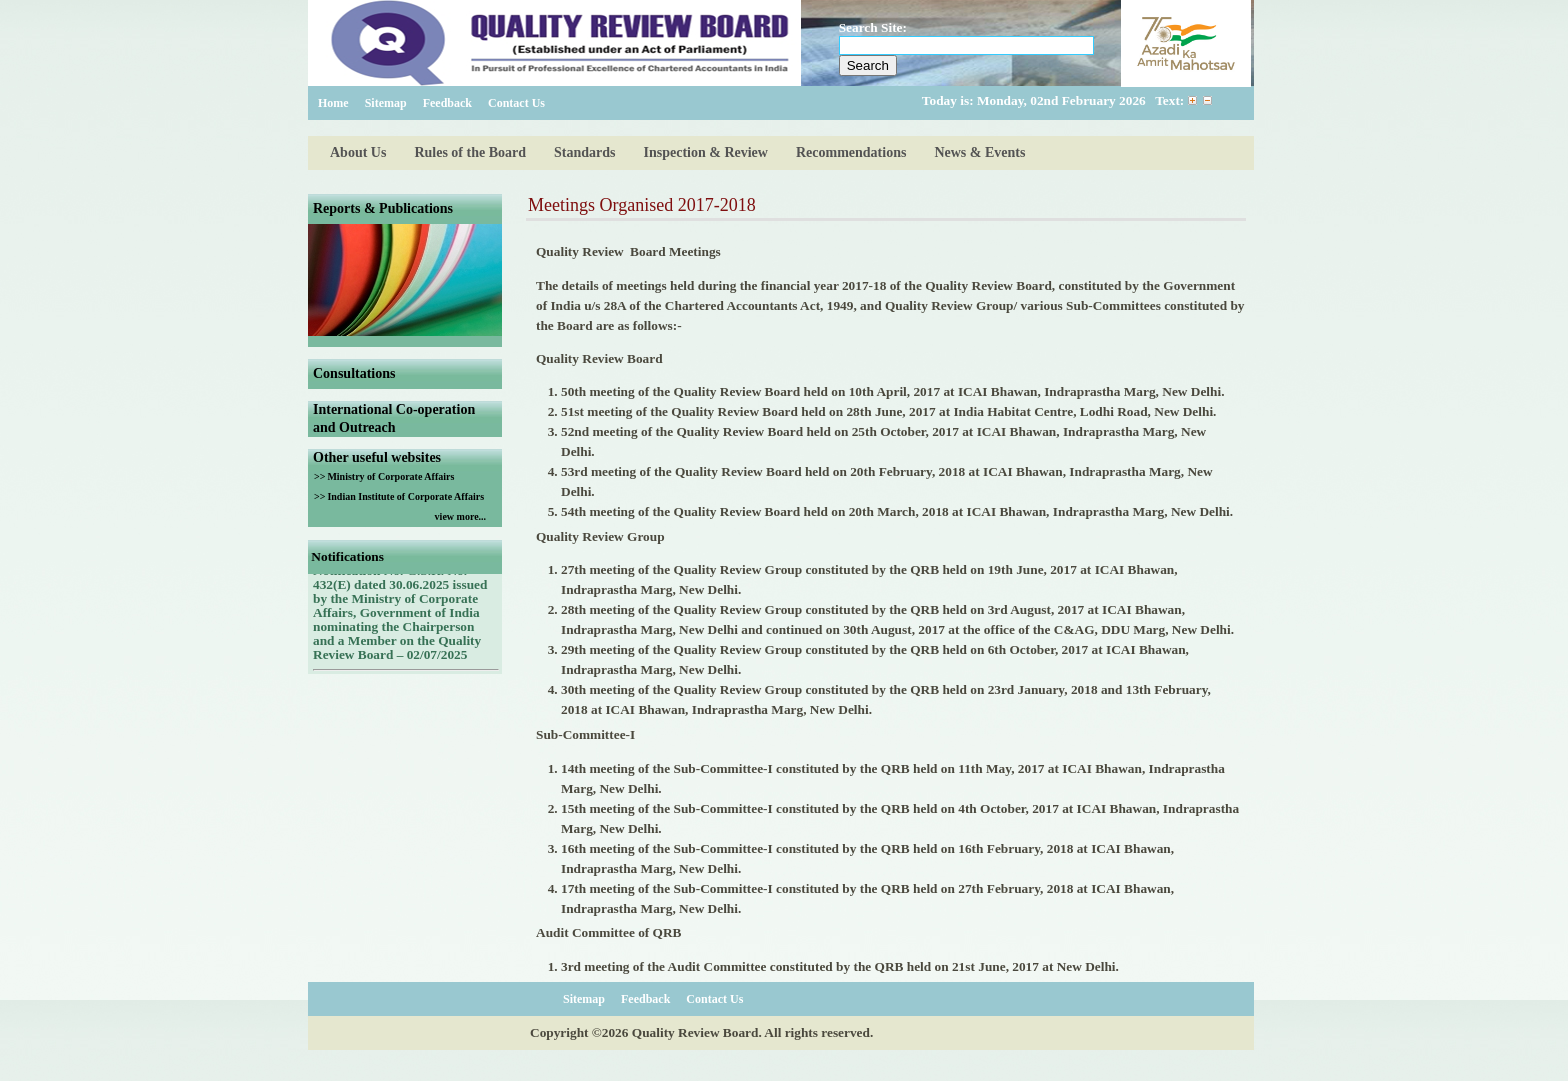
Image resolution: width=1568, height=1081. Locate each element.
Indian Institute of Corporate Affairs (405, 496)
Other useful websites (377, 457)
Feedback (447, 103)
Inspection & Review (706, 152)
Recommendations (851, 152)
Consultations (354, 373)
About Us (358, 152)
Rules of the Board (470, 152)
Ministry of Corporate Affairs (390, 476)
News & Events (979, 152)
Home (333, 103)
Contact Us (516, 103)
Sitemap (386, 103)
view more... (460, 516)
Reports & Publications (383, 208)
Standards (584, 152)
